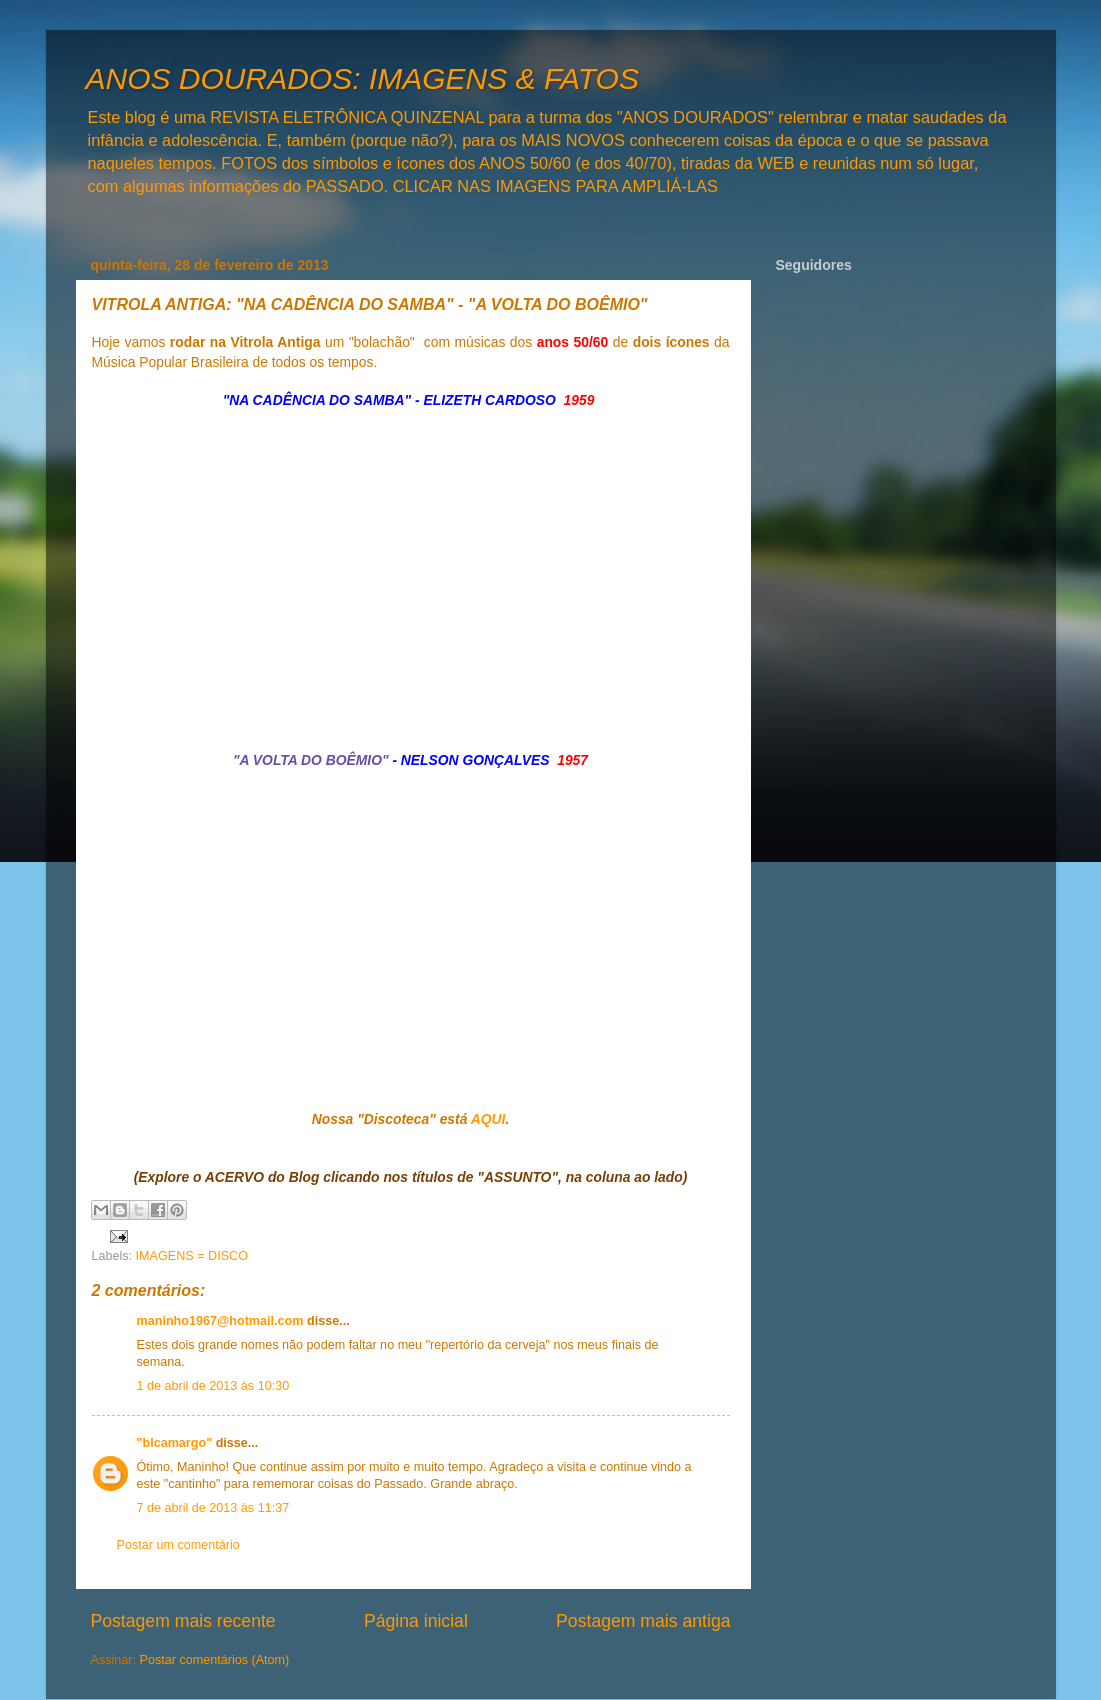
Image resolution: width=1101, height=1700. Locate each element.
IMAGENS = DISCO (192, 1256)
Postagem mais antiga (643, 1621)
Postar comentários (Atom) (215, 1660)
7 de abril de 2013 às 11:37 (213, 1508)
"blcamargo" (175, 1443)
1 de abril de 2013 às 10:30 (213, 1386)
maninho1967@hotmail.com (220, 1321)
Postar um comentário (178, 1545)
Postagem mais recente (183, 1621)
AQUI (488, 1119)
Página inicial (416, 1621)
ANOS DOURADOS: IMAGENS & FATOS (362, 78)
